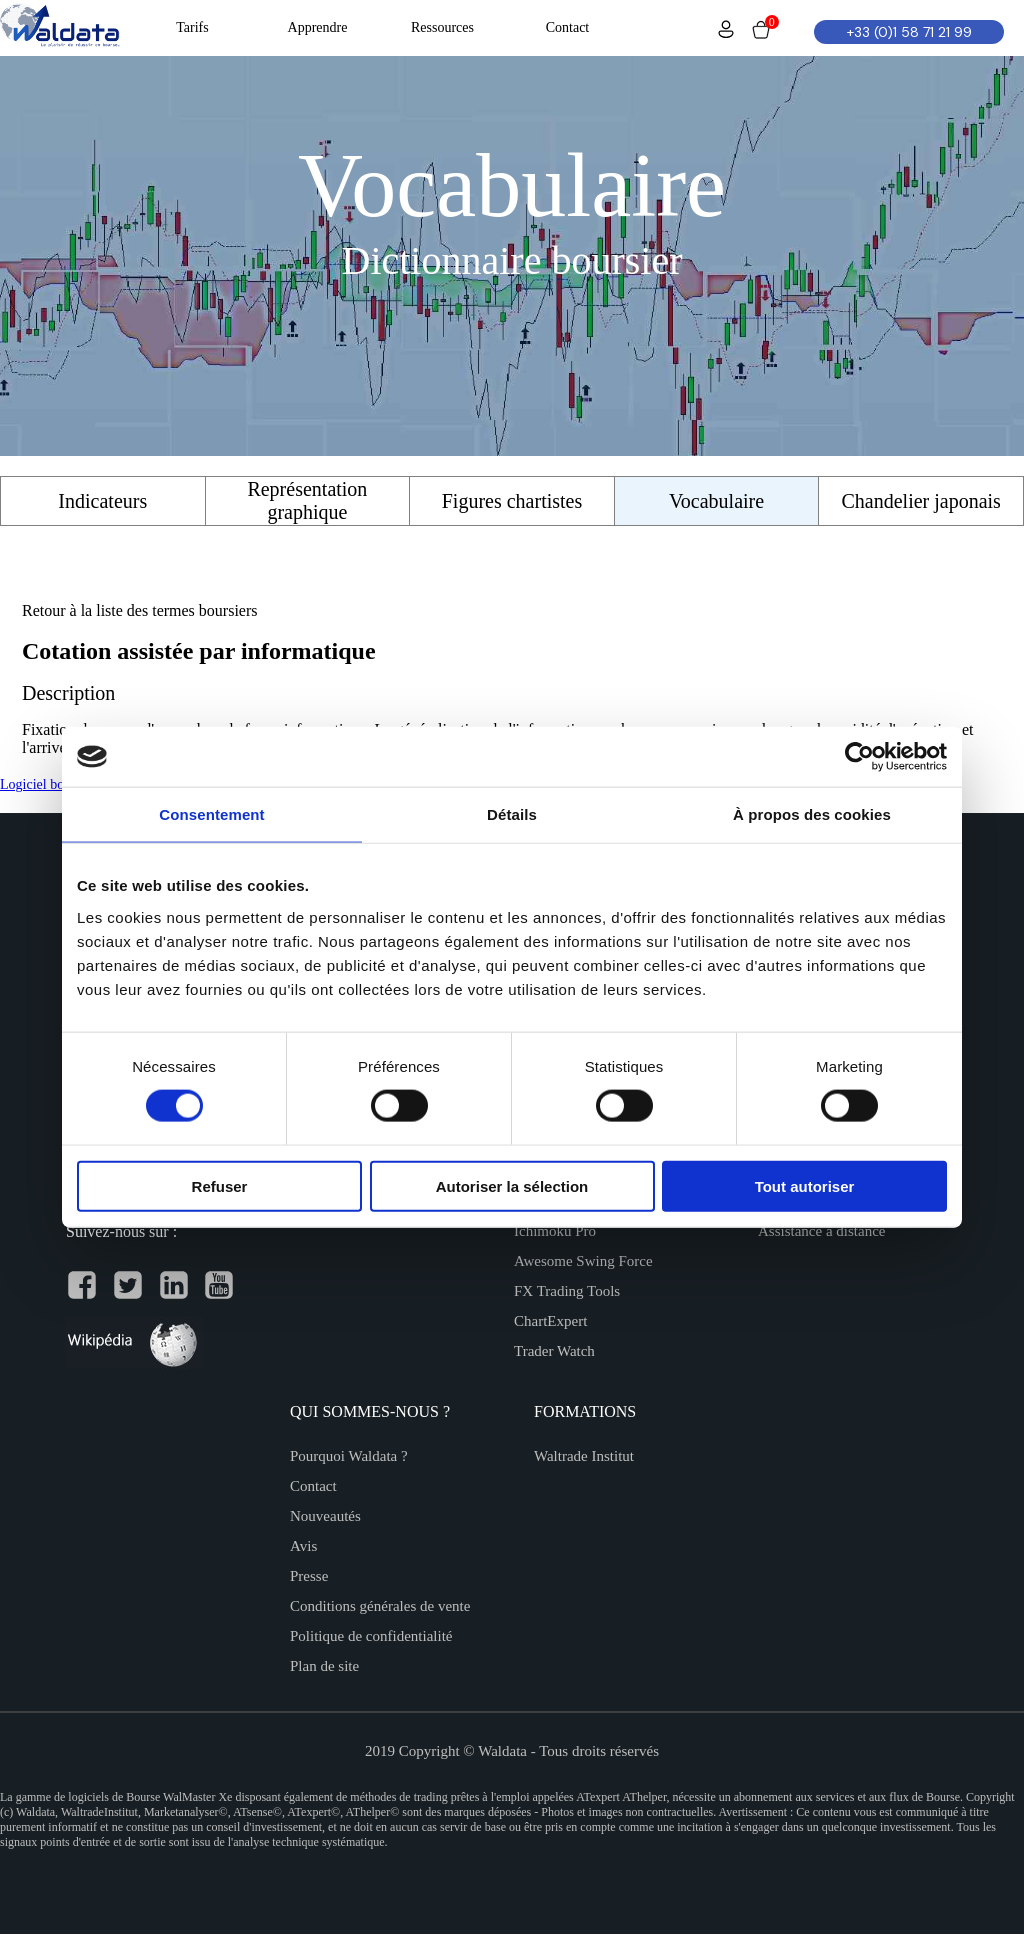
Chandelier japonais (920, 501)
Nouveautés (325, 1516)
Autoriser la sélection (512, 1185)
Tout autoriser (805, 1185)
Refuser (220, 1185)
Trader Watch (554, 1351)
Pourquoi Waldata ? (349, 1456)
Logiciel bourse (43, 784)
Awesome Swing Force (583, 1261)
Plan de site (324, 1666)
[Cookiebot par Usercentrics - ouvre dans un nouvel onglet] (859, 757)
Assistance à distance (821, 1231)
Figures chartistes (512, 501)
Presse (309, 1576)
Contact (313, 1486)
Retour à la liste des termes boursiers (140, 610)
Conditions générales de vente (380, 1606)
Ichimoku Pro (555, 1231)
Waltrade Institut (584, 1456)
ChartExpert (550, 1321)
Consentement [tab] (211, 814)
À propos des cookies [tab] (812, 814)
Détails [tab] (512, 814)
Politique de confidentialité (371, 1636)
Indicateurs (102, 501)
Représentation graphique (307, 500)
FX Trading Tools (567, 1291)
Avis (303, 1546)
